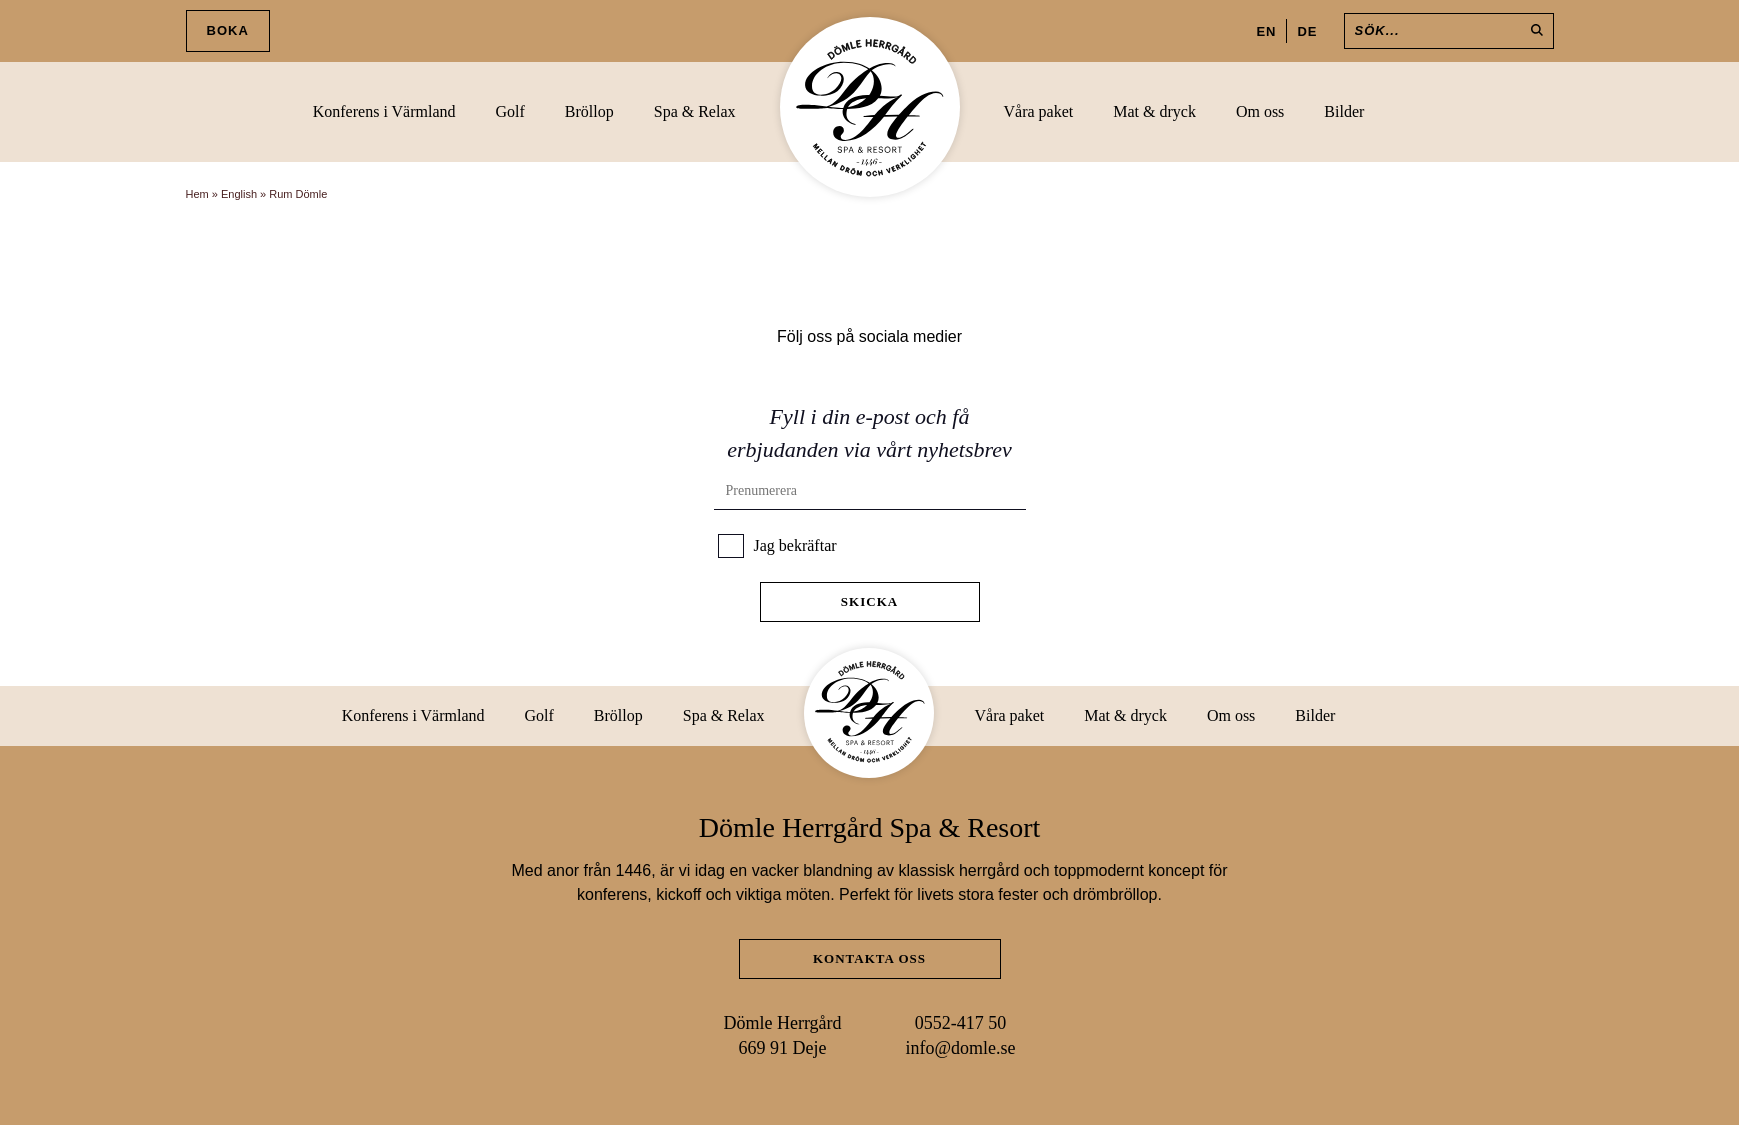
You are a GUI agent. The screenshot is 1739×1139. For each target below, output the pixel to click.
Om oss (1260, 111)
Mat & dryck (1154, 111)
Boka (228, 30)
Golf (510, 111)
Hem (197, 194)
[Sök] (1449, 31)
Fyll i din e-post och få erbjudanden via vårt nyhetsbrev (869, 433)
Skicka (869, 601)
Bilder (1344, 111)
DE (1307, 31)
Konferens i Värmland (384, 111)
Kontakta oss (869, 958)
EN (1266, 31)
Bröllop (589, 111)
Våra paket (1039, 111)
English (239, 194)
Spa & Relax (695, 111)
